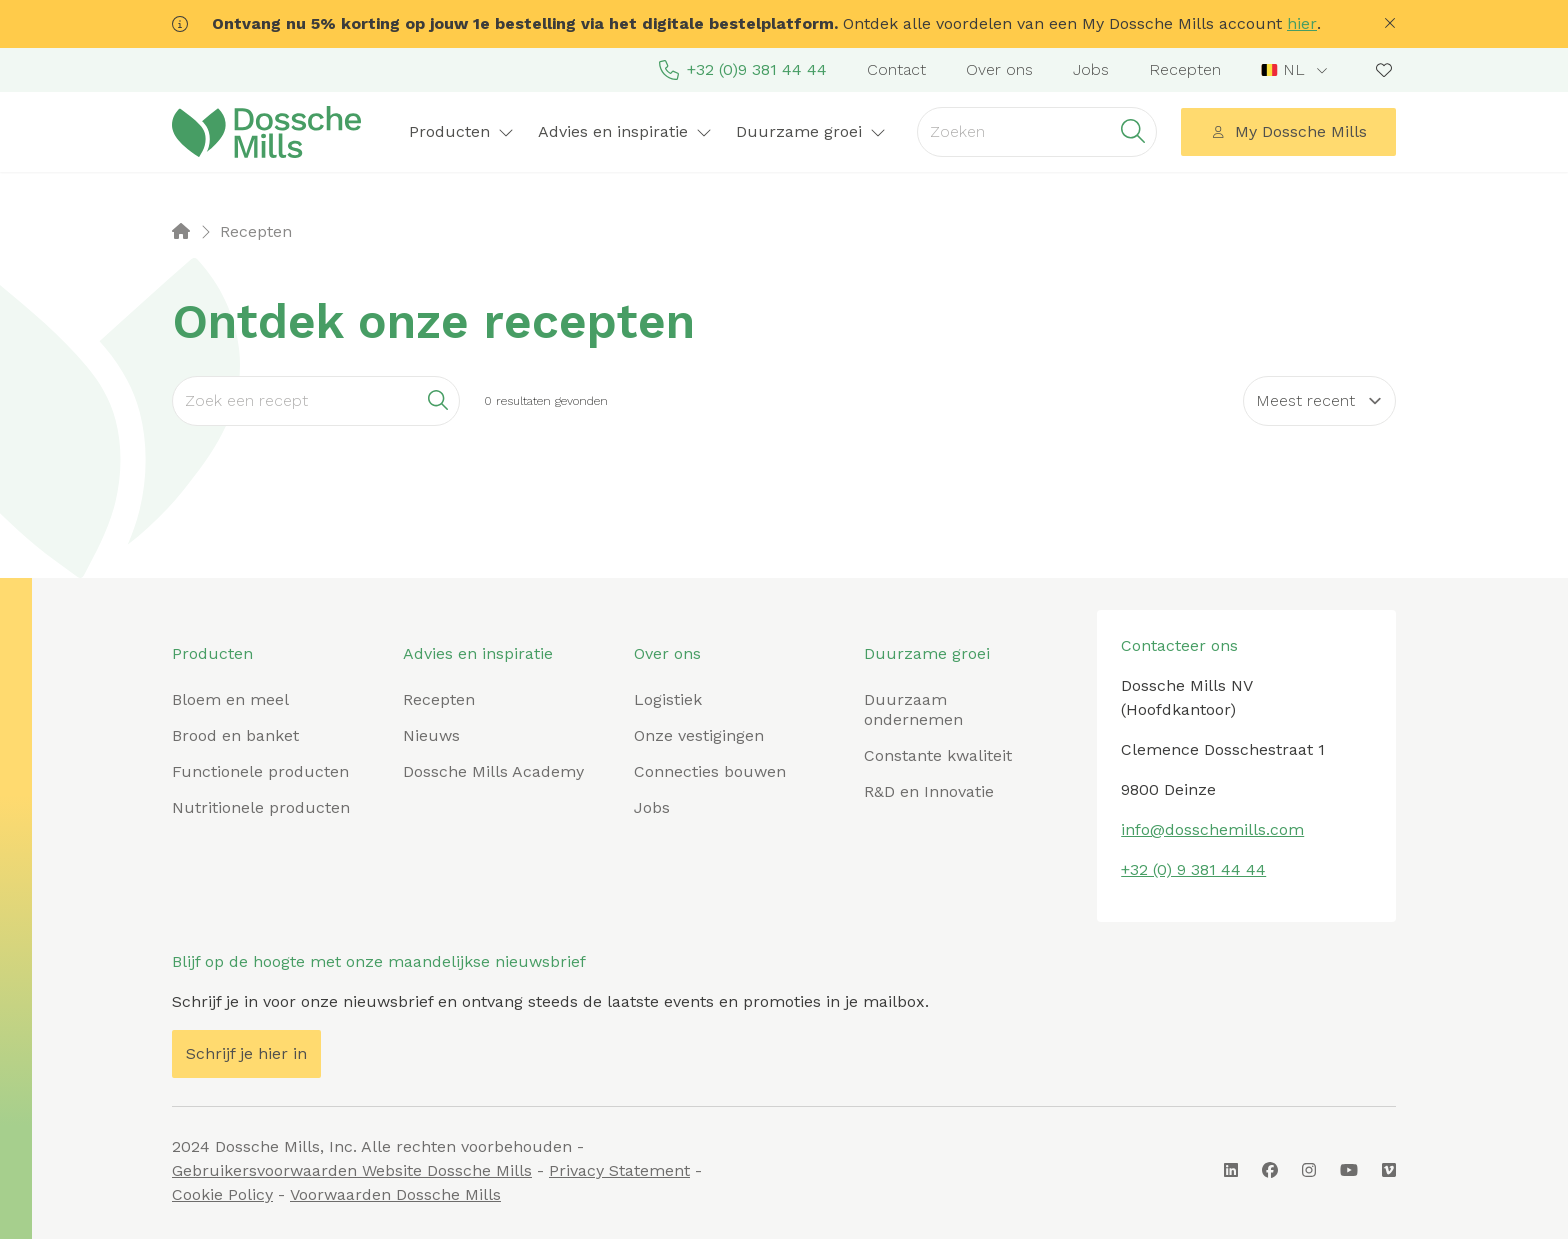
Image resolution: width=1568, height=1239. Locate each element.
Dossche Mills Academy (493, 771)
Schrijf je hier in (246, 1053)
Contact (896, 69)
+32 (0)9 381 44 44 (743, 70)
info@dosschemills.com (1212, 829)
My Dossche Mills (1289, 131)
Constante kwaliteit (938, 755)
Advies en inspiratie (625, 131)
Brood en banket (235, 735)
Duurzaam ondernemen (913, 709)
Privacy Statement (619, 1170)
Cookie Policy (222, 1194)
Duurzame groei (811, 131)
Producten (461, 131)
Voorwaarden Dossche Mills (395, 1194)
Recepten (1185, 69)
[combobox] (1296, 70)
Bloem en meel (230, 699)
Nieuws (431, 735)
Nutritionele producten (261, 807)
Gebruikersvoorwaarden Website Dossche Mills (352, 1170)
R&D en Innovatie (929, 791)
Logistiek (668, 699)
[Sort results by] (1319, 401)
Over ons (999, 69)
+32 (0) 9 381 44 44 (1193, 869)
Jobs (1091, 69)
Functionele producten (260, 771)
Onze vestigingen (699, 735)
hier (1302, 23)
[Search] (316, 401)
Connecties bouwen (710, 771)
